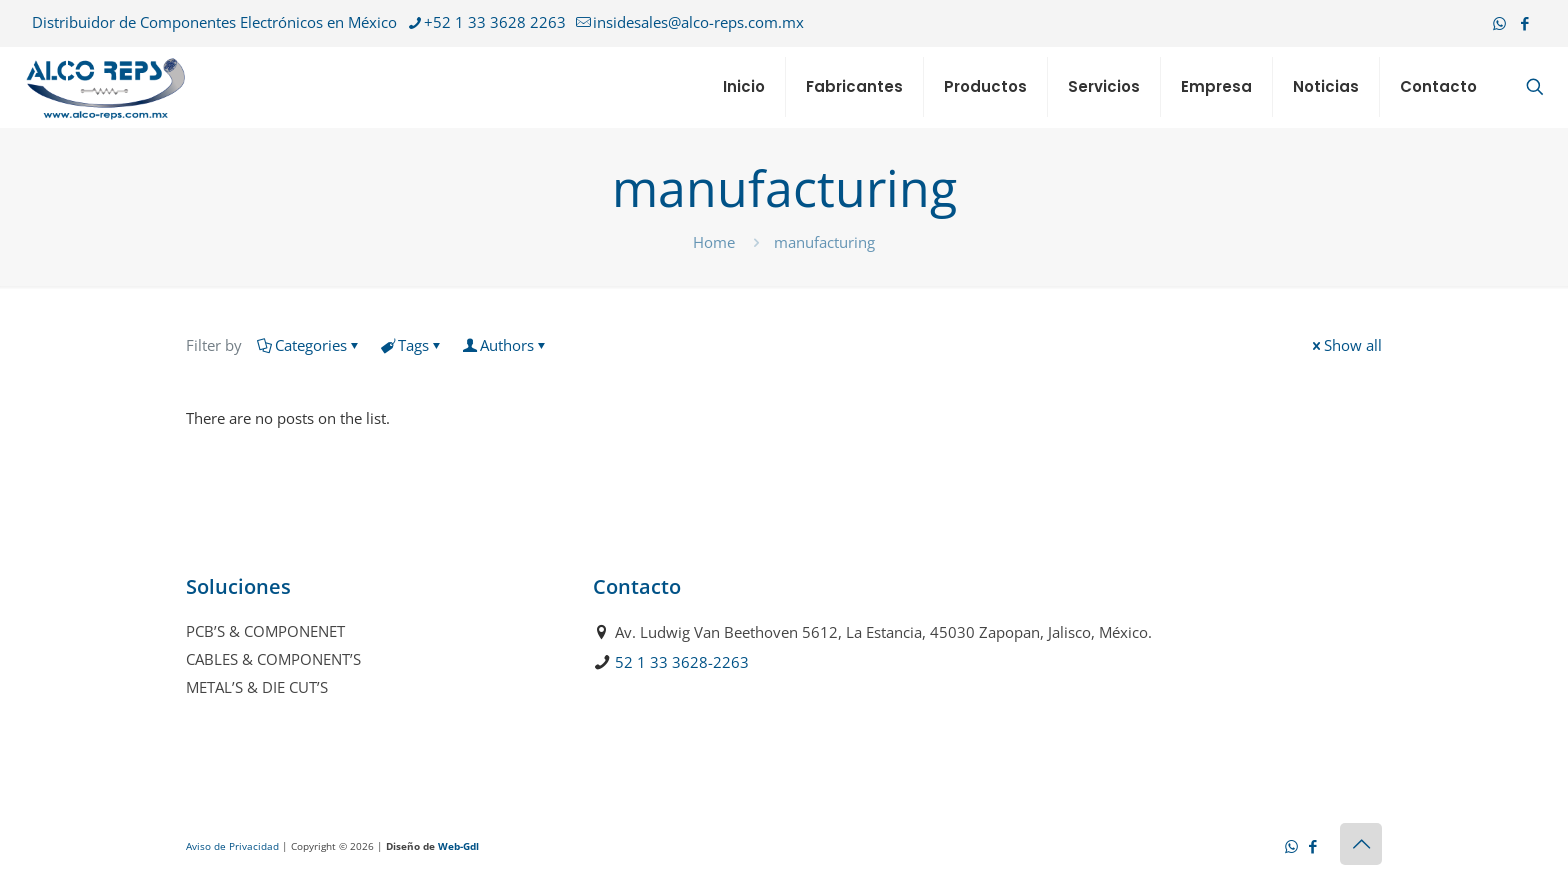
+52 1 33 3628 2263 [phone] (495, 22)
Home (714, 242)
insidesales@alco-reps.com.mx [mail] (698, 22)
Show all (1345, 345)
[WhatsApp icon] (1499, 23)
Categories (309, 345)
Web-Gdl (458, 846)
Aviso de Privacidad (232, 846)
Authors (505, 345)
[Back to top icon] (1361, 844)
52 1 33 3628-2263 (682, 662)
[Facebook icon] (1524, 23)
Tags (412, 345)
